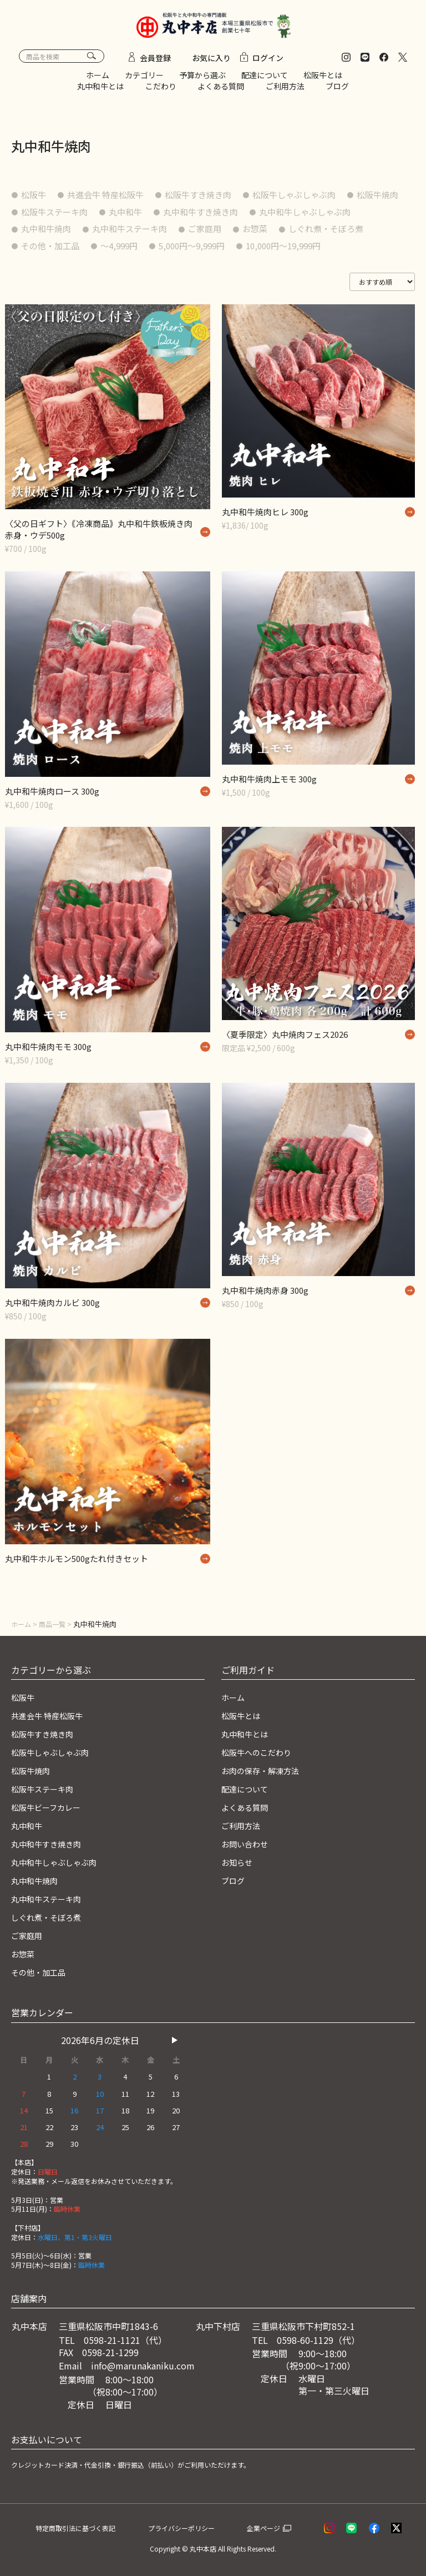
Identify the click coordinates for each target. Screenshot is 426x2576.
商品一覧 (54, 1629)
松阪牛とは (322, 80)
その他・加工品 (155, 251)
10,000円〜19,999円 (63, 267)
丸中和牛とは (100, 91)
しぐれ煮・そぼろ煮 (62, 251)
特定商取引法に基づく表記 (89, 2527)
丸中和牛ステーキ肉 (257, 233)
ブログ (337, 91)
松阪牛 (35, 200)
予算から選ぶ (202, 80)
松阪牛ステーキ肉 (124, 216)
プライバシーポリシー (199, 2527)
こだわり (160, 91)
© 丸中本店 (199, 2548)
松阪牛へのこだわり (261, 1756)
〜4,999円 (229, 251)
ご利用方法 (285, 91)
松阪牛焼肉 (44, 216)
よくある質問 (220, 91)
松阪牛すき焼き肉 (210, 200)
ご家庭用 (337, 233)
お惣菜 (390, 233)
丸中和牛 (199, 216)
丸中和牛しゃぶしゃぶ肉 (71, 233)
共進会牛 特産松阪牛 (112, 200)
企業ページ (278, 2527)
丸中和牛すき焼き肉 (280, 216)
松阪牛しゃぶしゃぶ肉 (312, 200)
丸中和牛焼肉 (168, 233)
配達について (264, 80)
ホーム (97, 80)
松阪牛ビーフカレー (50, 1810)
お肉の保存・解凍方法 (265, 1774)
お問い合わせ (248, 1846)
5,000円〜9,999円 (307, 251)
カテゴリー (144, 80)
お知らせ (239, 1864)
